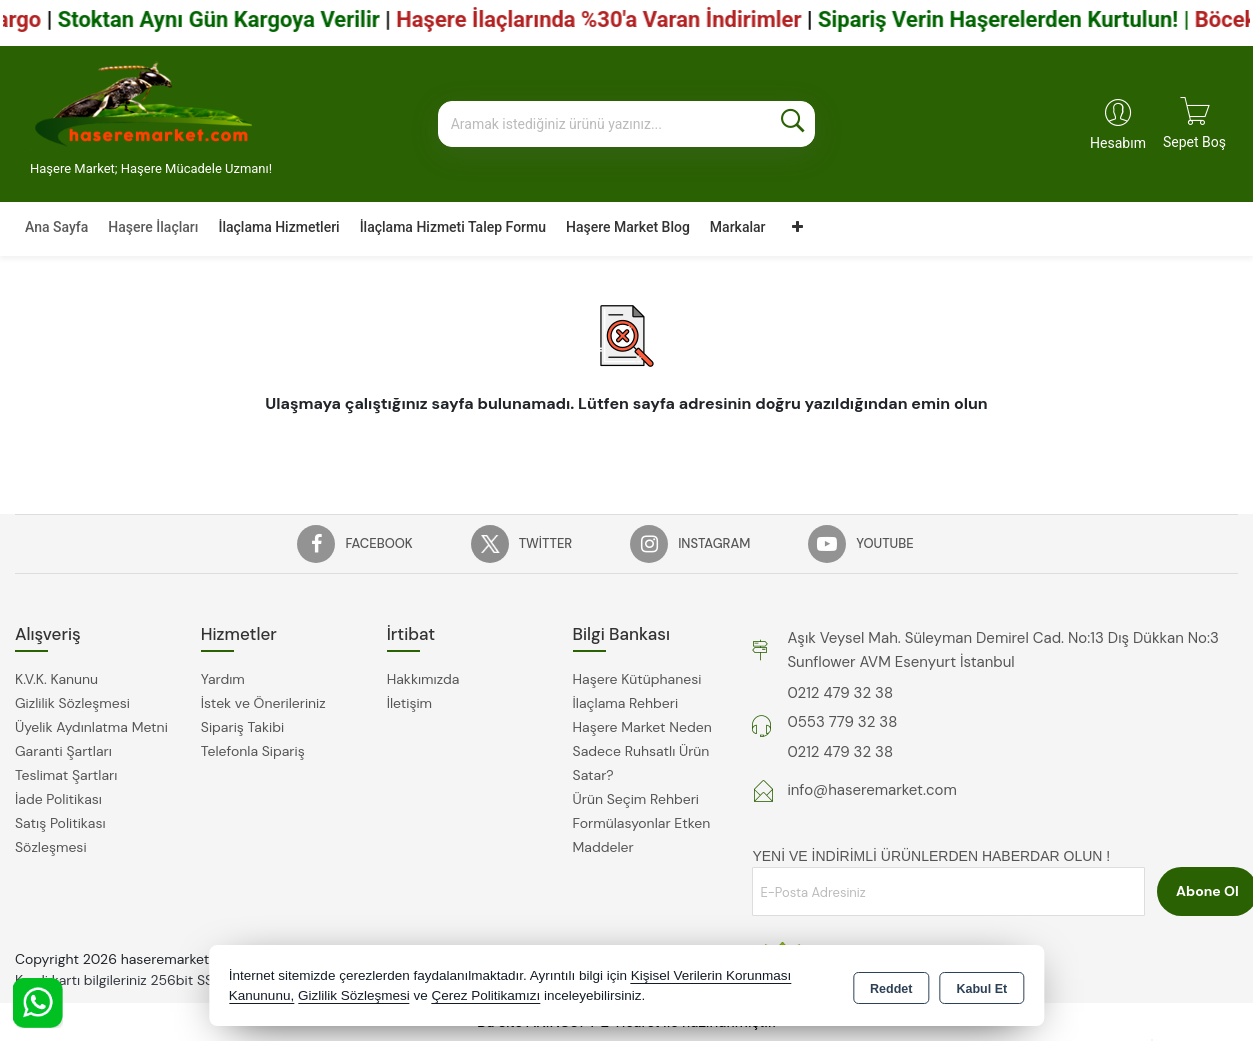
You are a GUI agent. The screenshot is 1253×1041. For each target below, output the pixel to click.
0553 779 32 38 (842, 722)
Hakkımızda (423, 679)
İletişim (409, 703)
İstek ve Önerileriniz (263, 703)
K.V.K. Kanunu (56, 679)
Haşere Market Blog (628, 227)
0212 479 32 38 (840, 693)
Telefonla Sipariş (253, 751)
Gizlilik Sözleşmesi (72, 703)
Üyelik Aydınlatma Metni (91, 727)
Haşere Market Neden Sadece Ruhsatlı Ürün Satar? (642, 751)
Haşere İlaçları (153, 227)
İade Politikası (58, 799)
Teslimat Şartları (66, 775)
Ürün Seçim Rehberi (636, 799)
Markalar (738, 227)
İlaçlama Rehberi (626, 703)
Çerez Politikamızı (485, 995)
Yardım (223, 679)
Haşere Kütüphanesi (637, 679)
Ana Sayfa (56, 227)
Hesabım (1118, 143)
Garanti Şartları (63, 751)
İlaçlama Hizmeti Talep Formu (453, 227)
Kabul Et (981, 987)
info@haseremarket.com (871, 790)
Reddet (891, 987)
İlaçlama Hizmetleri (278, 227)
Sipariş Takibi (242, 727)
